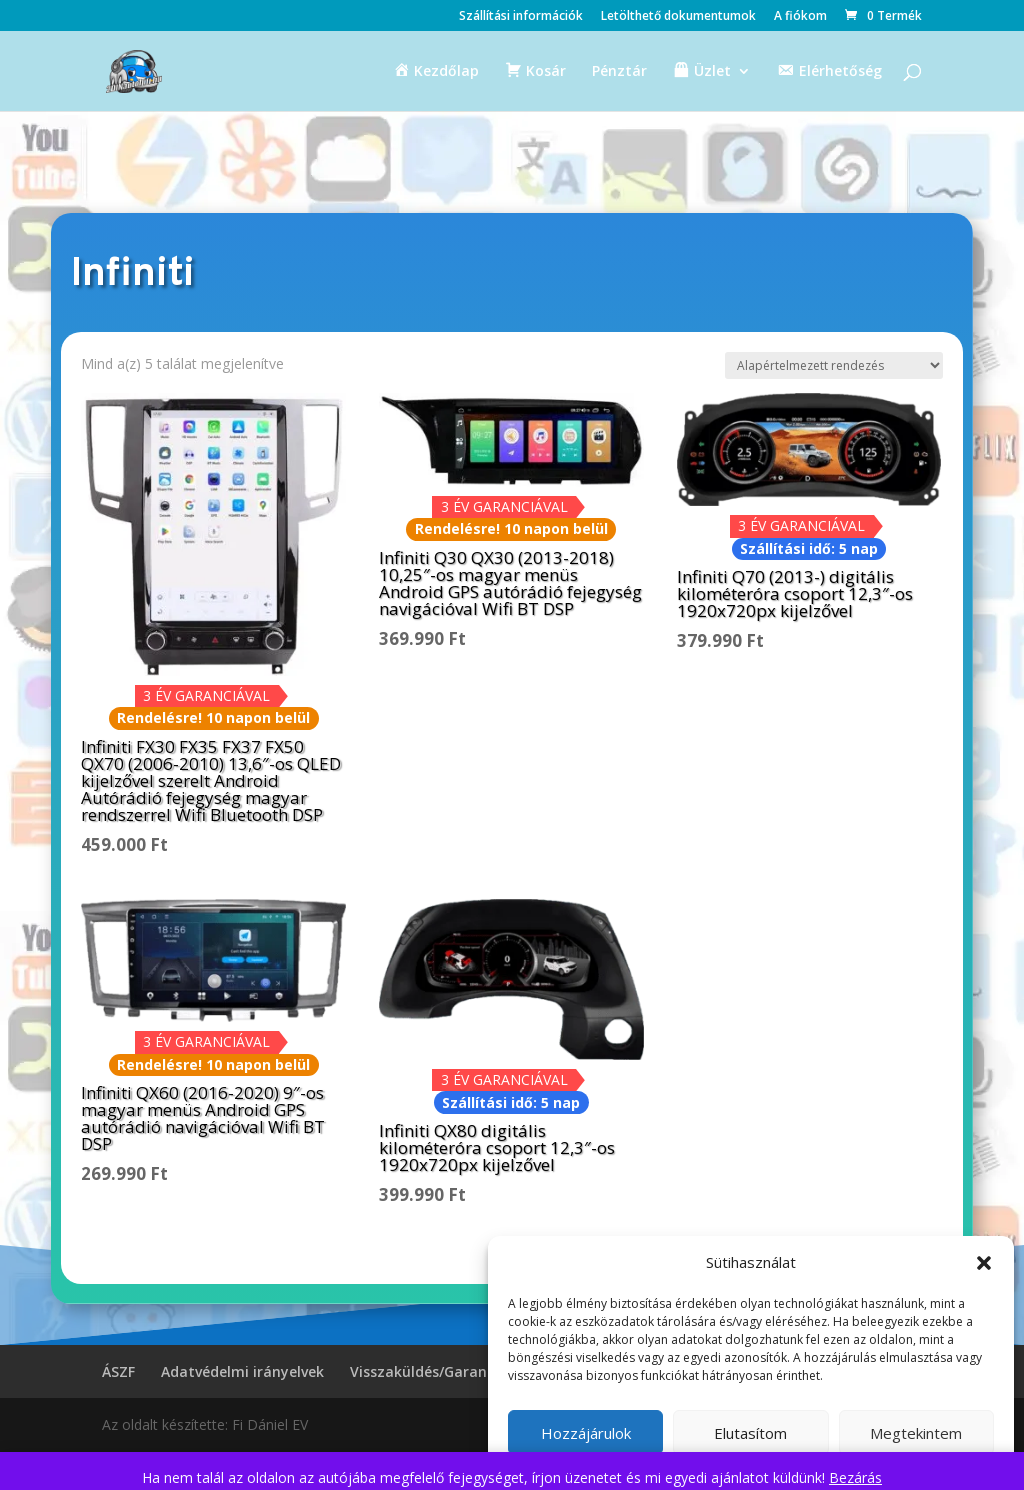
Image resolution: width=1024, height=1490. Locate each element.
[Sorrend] (834, 365)
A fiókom (800, 17)
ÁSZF (118, 1371)
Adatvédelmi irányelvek (242, 1371)
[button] (984, 1263)
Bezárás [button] (855, 1477)
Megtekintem (916, 1433)
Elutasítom (750, 1433)
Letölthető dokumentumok (678, 17)
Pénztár (619, 72)
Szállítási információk (521, 17)
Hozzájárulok (586, 1433)
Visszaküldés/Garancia (428, 1371)
